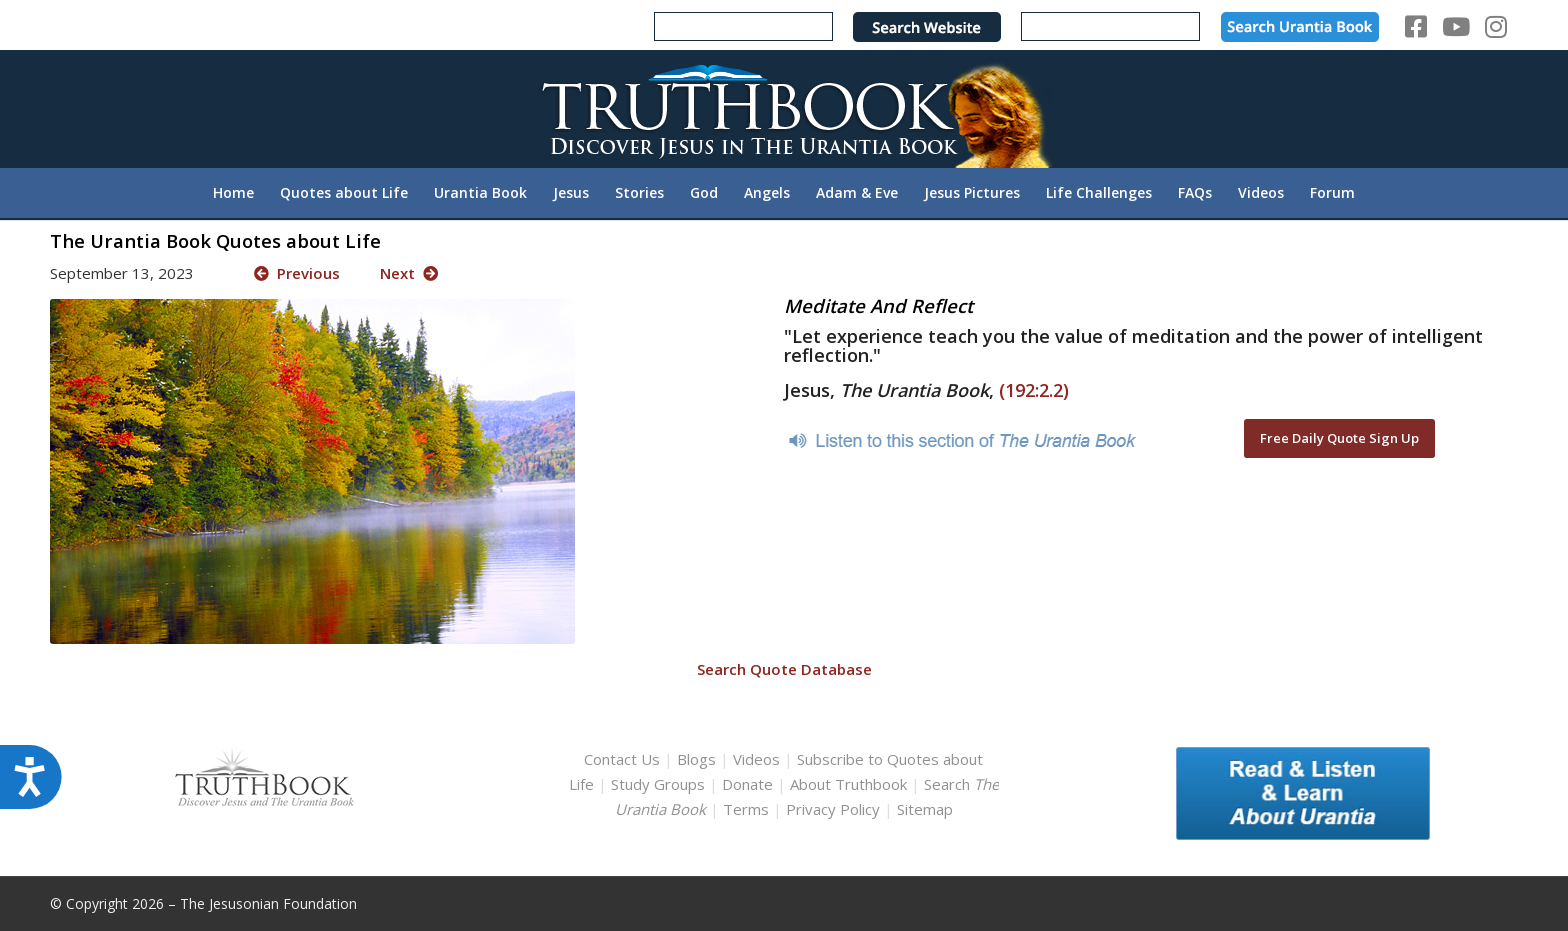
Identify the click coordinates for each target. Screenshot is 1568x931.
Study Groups (660, 784)
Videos (756, 759)
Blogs (696, 759)
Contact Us (622, 759)
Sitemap (925, 809)
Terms (746, 809)
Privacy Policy (833, 809)
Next (409, 273)
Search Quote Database (784, 669)
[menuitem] (233, 193)
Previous (297, 273)
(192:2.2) (1034, 390)
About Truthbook (848, 784)
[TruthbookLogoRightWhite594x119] (784, 108)
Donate (747, 784)
